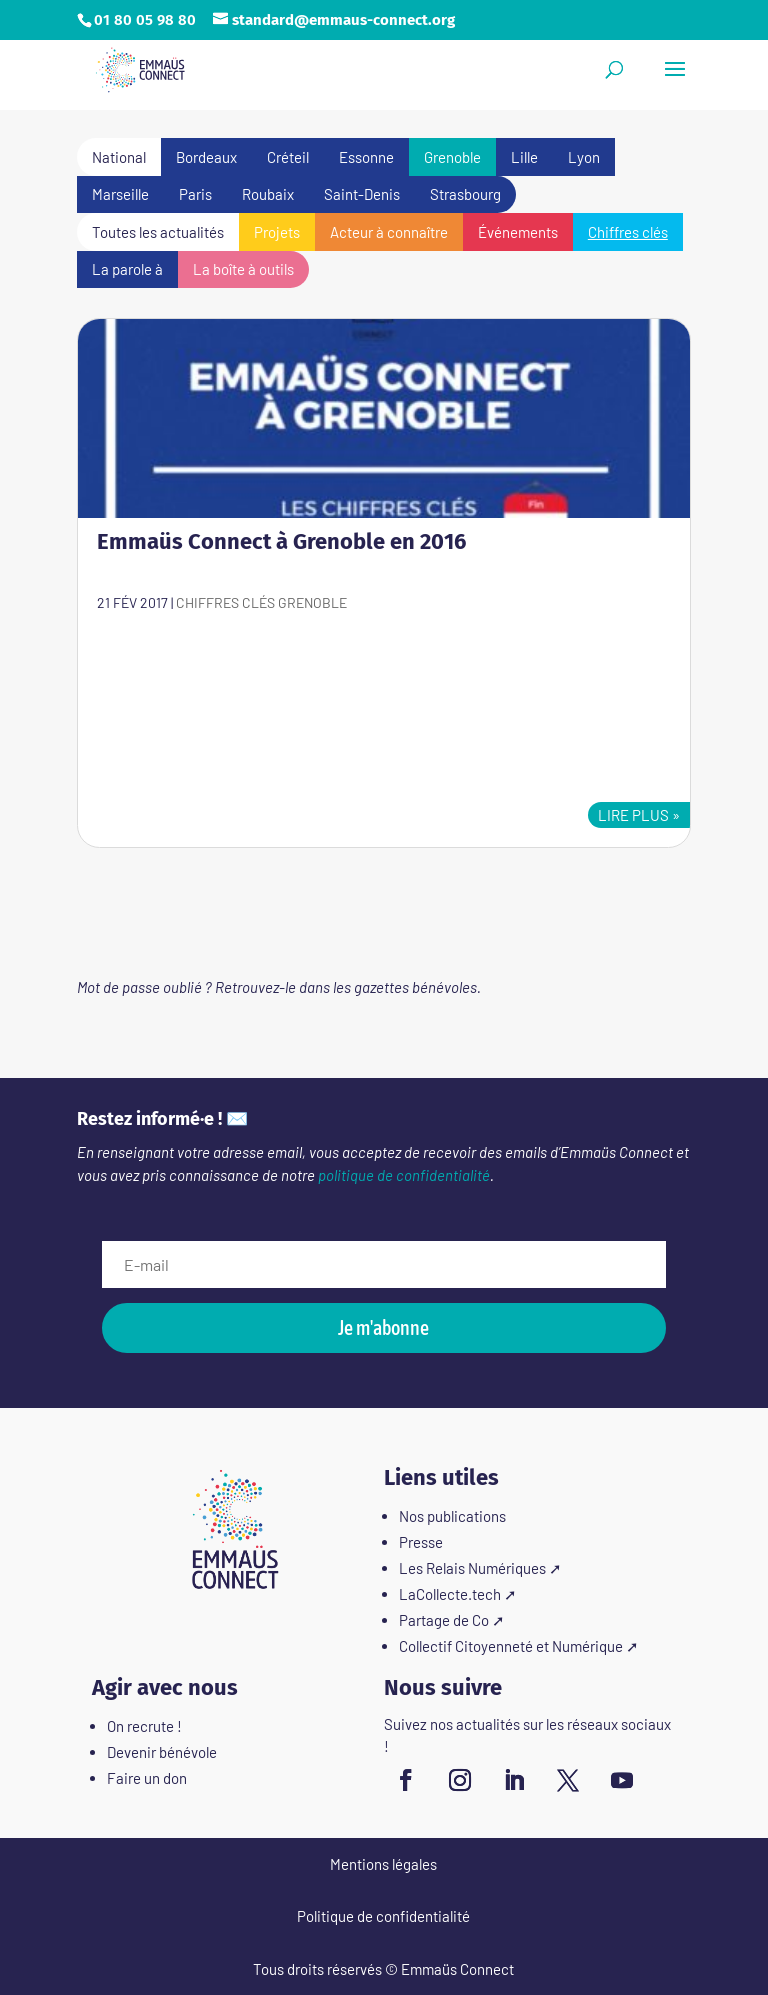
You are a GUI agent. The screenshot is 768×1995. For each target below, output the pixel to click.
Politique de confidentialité (383, 1916)
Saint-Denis (362, 194)
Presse (421, 1542)
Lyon (584, 157)
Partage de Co (444, 1620)
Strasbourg (465, 194)
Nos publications (452, 1516)
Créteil (288, 157)
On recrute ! (144, 1726)
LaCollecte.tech (450, 1594)
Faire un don (147, 1778)
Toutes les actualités (158, 232)
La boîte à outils (243, 269)
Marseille (120, 194)
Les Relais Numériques (472, 1568)
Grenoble (452, 157)
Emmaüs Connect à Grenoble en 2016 (281, 541)
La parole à (127, 269)
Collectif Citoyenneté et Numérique (511, 1646)
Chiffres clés (628, 232)
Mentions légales (383, 1864)
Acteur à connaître (389, 232)
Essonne (366, 157)
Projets (277, 232)
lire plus (633, 815)
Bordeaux (206, 157)
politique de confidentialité (404, 1175)
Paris (195, 194)
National (119, 157)
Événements (518, 232)
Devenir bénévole (162, 1752)
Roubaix (268, 194)
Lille (524, 157)
